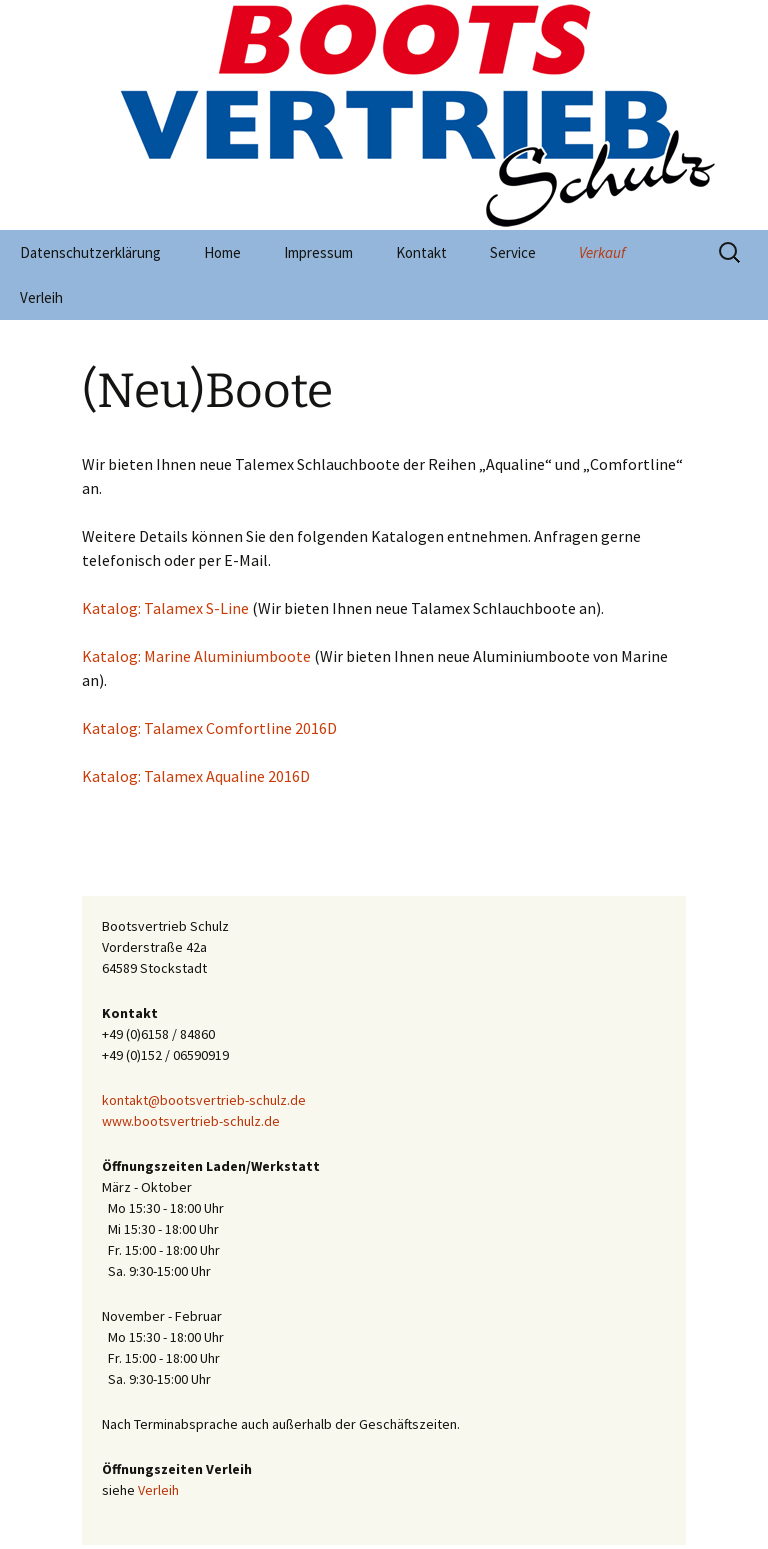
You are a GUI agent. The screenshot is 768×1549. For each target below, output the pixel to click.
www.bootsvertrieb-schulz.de (191, 1121)
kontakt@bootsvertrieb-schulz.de (204, 1100)
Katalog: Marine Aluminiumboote (196, 656)
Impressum (318, 252)
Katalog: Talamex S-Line (165, 608)
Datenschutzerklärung (90, 252)
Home (222, 252)
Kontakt (421, 252)
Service (513, 252)
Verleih (41, 297)
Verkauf (602, 252)
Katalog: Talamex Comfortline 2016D (209, 728)
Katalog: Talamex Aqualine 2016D (196, 776)
